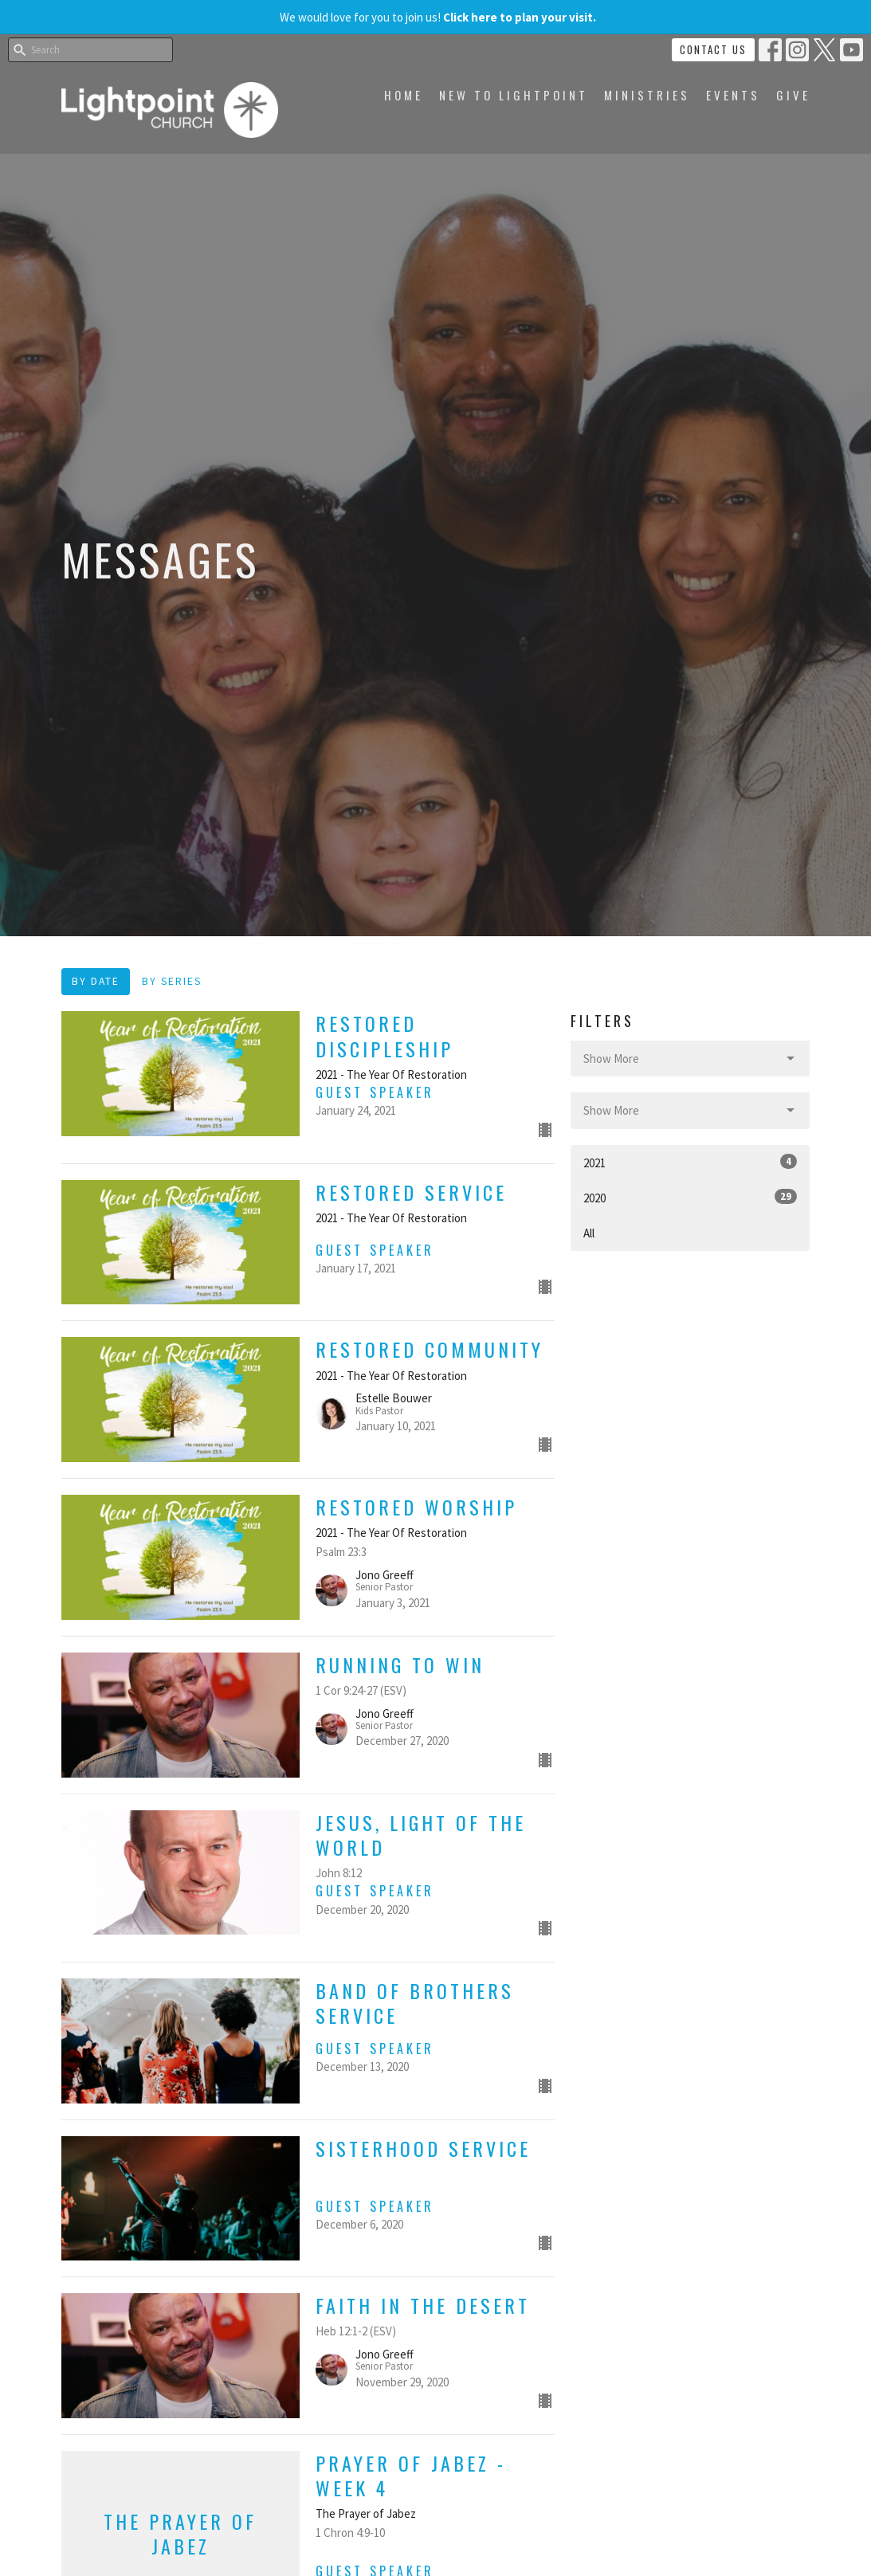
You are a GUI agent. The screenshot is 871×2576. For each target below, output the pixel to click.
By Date (96, 981)
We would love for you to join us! (438, 17)
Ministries (647, 95)
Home (403, 95)
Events (733, 95)
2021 (690, 1162)
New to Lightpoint (513, 95)
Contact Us (713, 49)
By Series (172, 981)
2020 (690, 1197)
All (588, 1233)
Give (793, 95)
